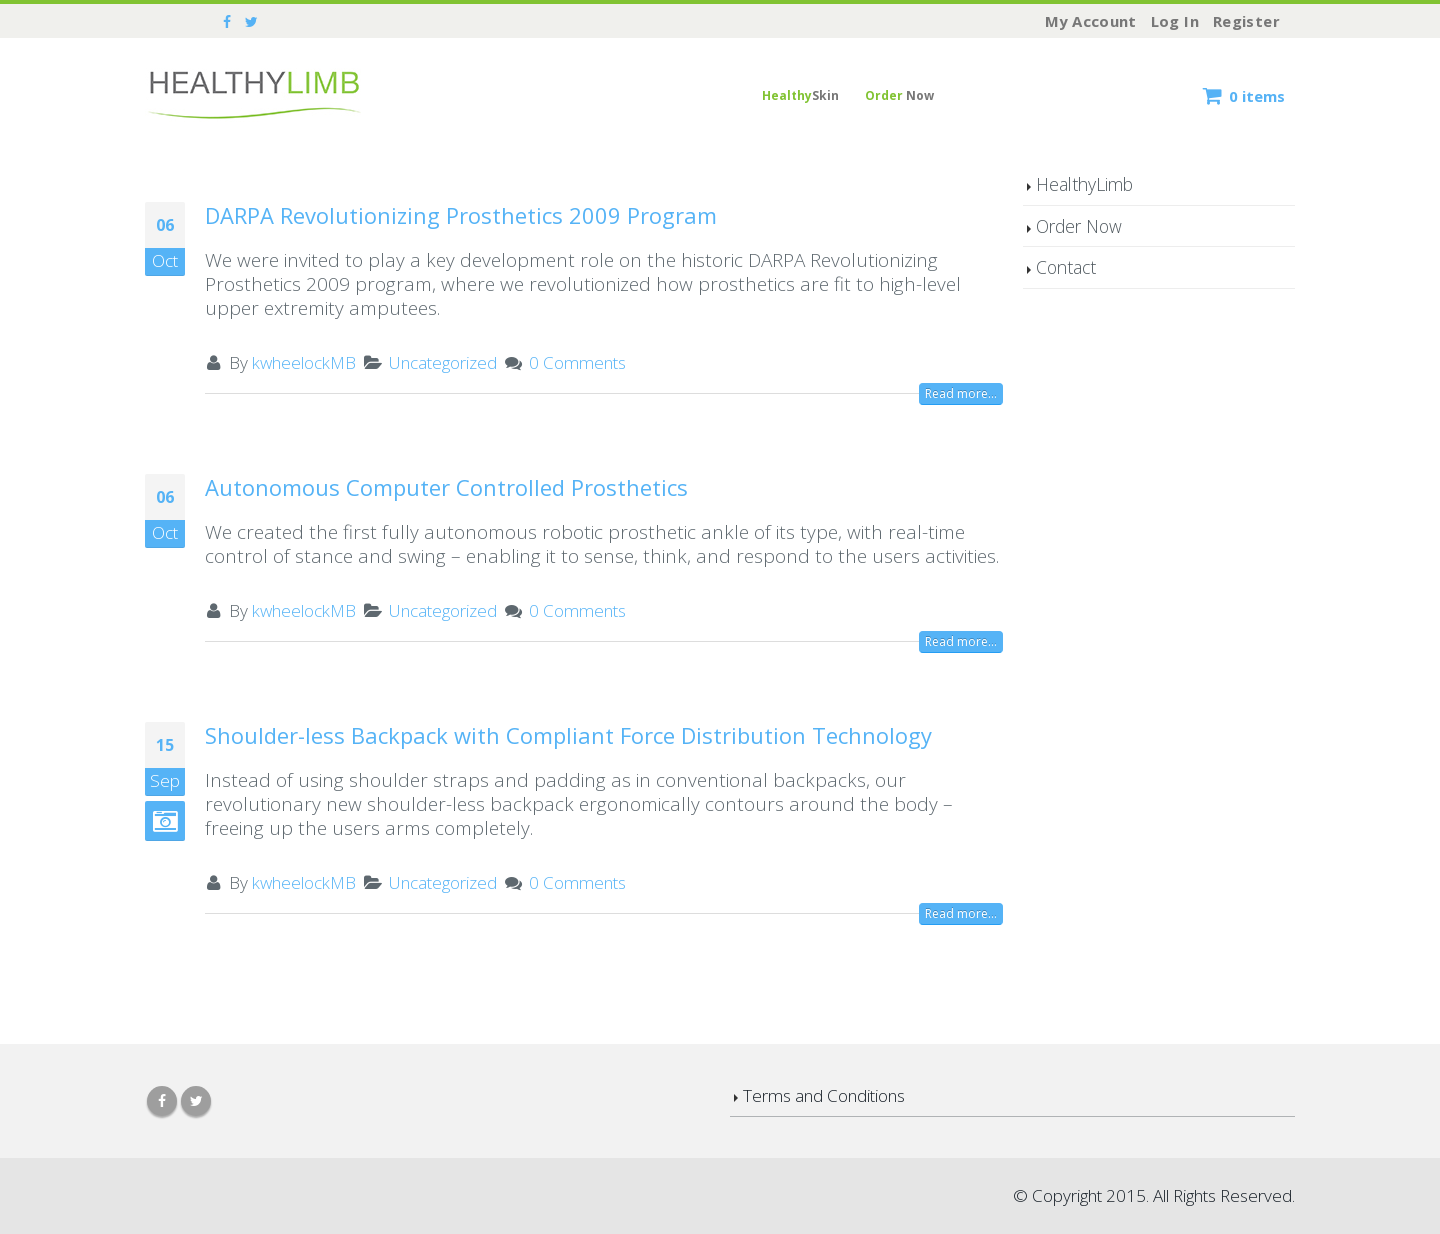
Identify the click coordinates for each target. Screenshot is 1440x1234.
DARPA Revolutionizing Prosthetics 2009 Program (461, 215)
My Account (1091, 21)
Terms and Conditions (824, 1095)
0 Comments (577, 362)
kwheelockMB (304, 362)
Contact (1066, 267)
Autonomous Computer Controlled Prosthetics (446, 487)
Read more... (961, 393)
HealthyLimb (1084, 184)
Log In (1175, 21)
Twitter (196, 1101)
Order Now (1079, 226)
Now (899, 95)
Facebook (162, 1101)
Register (1246, 21)
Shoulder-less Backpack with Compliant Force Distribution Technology (568, 735)
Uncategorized (442, 362)
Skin (800, 95)
